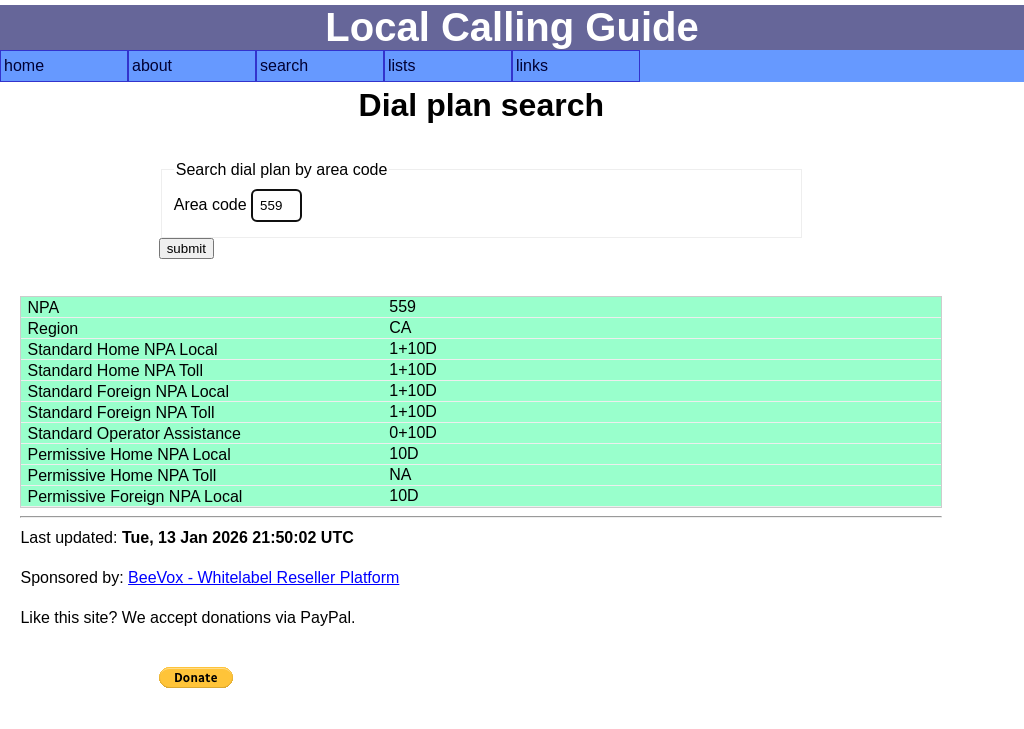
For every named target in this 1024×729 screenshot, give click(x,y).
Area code (238, 205)
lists (402, 65)
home (24, 65)
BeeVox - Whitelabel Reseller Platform (263, 577)
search (284, 65)
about (152, 65)
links (532, 65)
